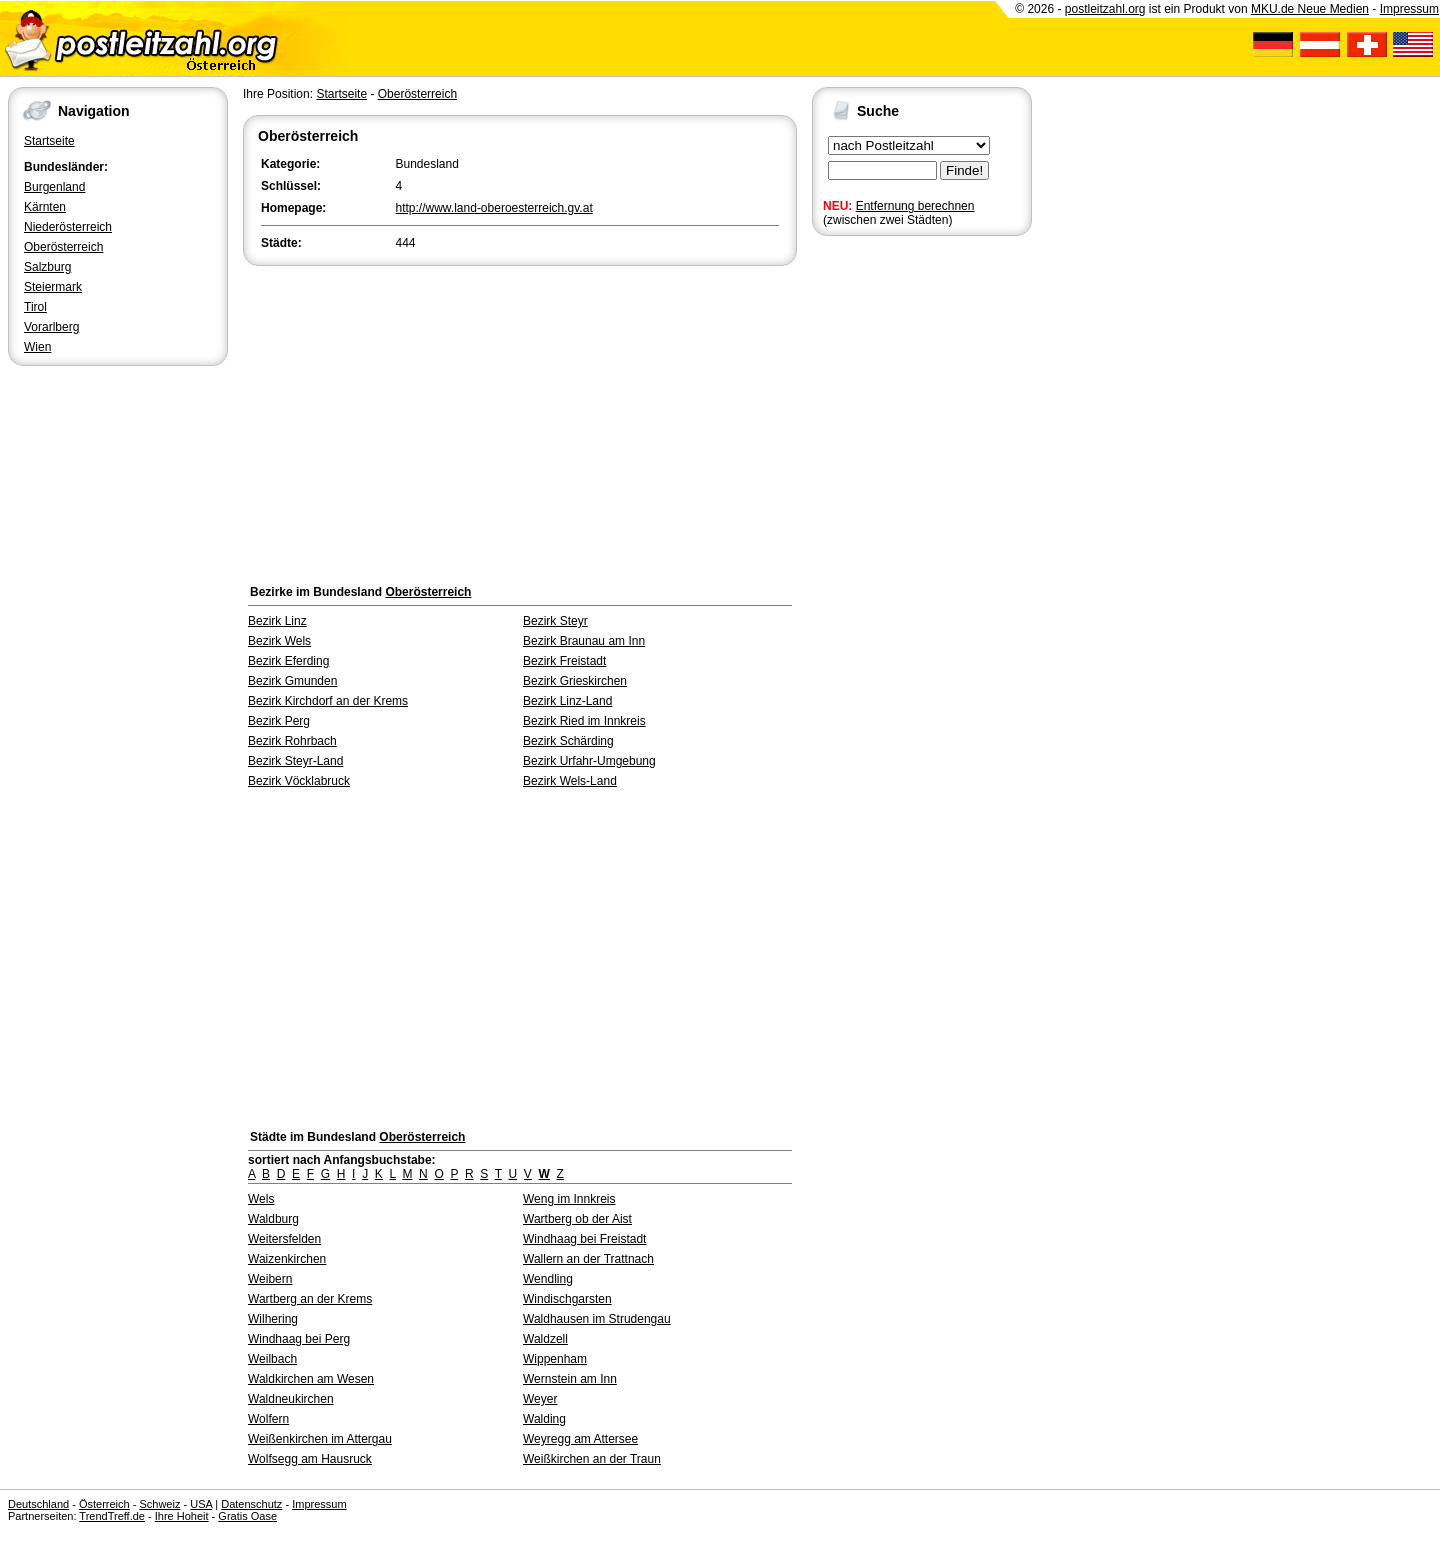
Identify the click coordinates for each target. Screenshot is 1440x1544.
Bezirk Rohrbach (292, 741)
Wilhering (273, 1319)
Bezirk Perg (279, 721)
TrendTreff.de (112, 1516)
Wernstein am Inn (570, 1379)
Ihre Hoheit (182, 1516)
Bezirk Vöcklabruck (299, 781)
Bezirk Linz (277, 621)
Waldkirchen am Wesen (311, 1379)
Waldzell (545, 1339)
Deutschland (38, 1504)
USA (201, 1504)
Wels (261, 1199)
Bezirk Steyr (555, 621)
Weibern (270, 1279)
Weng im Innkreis (569, 1199)
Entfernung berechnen (915, 206)
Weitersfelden (284, 1239)
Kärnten (45, 207)
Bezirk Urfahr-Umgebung (589, 761)
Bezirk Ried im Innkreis (584, 721)
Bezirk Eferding (288, 661)
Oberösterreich (63, 247)
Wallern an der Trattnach (588, 1259)
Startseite (49, 141)
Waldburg (273, 1219)
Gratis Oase (247, 1516)
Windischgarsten (567, 1299)
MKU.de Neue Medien (1310, 9)
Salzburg (47, 267)
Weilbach (272, 1359)
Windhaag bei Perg (299, 1339)
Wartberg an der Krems (310, 1299)
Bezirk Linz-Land (567, 701)
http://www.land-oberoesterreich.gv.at (494, 208)
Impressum (1409, 9)
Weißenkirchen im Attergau (320, 1439)
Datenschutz (251, 1504)
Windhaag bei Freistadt (584, 1239)
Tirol (35, 307)
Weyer (540, 1399)
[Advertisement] (520, 420)
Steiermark (53, 287)
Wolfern (268, 1419)
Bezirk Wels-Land (570, 781)
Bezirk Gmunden (292, 681)
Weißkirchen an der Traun (592, 1459)
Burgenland (54, 187)
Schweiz (159, 1504)
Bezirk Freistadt (564, 661)
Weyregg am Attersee (580, 1439)
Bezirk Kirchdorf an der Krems (328, 701)
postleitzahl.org (1105, 9)
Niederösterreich (68, 227)
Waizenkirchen (287, 1259)
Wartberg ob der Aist (577, 1219)
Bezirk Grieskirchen (575, 681)
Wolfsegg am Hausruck (310, 1459)
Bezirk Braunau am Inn (584, 641)
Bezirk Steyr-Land (295, 761)
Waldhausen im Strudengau (597, 1319)
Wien (37, 347)
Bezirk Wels (279, 641)
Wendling (548, 1279)
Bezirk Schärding (568, 741)
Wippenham (555, 1359)
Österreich (104, 1504)
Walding (544, 1419)
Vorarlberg (51, 327)
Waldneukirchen (291, 1399)
